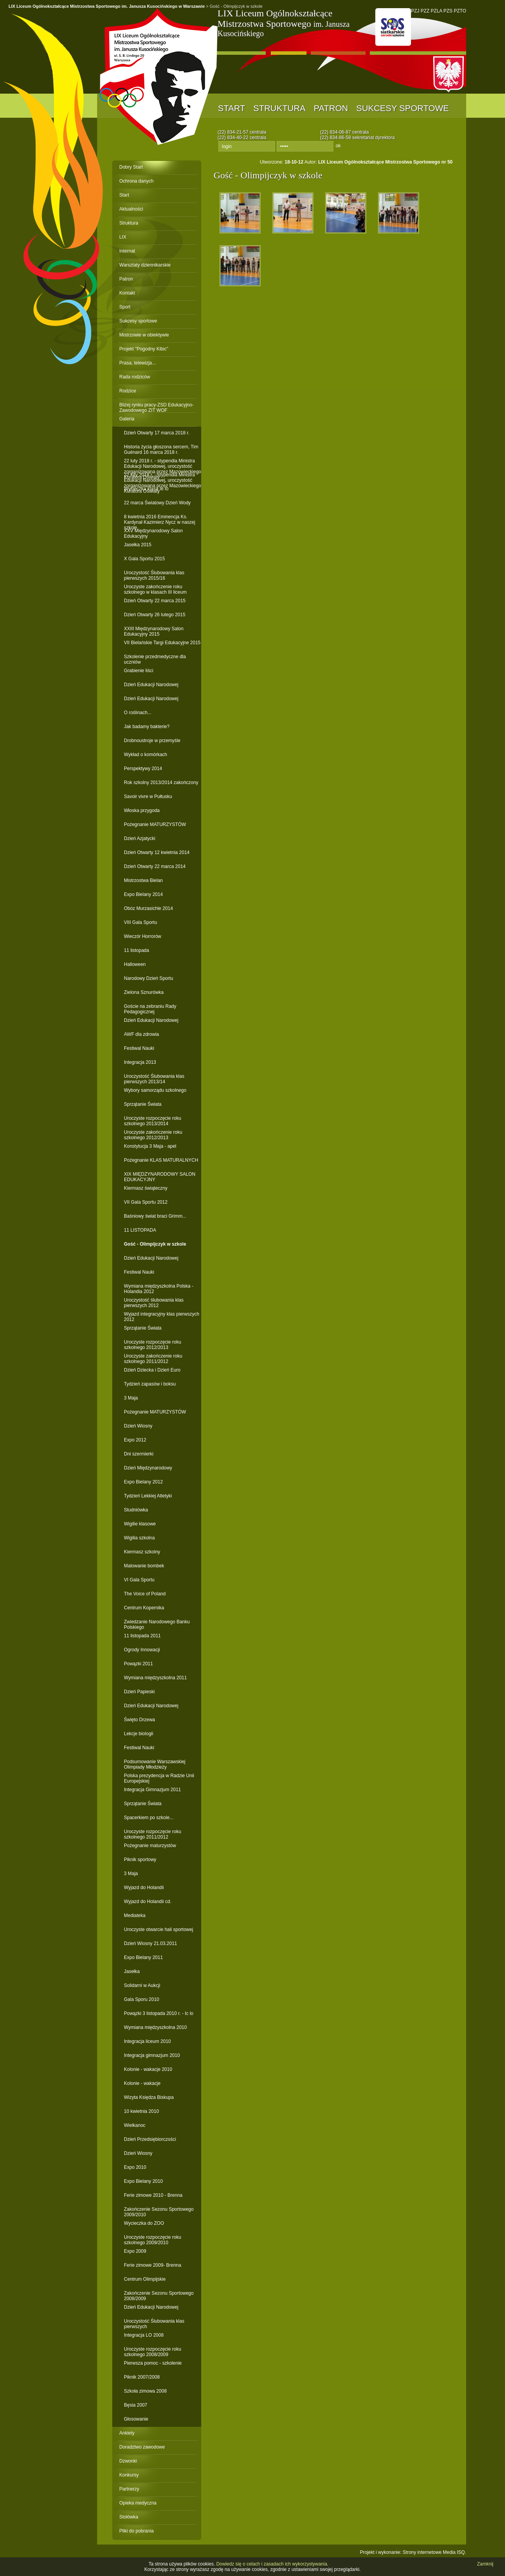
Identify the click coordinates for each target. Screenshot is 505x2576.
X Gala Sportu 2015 (144, 558)
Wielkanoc (134, 2125)
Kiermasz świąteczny (145, 1188)
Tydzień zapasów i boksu (150, 1384)
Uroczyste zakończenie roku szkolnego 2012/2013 (153, 1134)
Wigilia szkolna (139, 1538)
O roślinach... (138, 712)
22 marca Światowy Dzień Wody (157, 502)
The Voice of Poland (144, 1593)
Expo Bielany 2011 (143, 1957)
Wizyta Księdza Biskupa (149, 2097)
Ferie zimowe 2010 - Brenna (153, 2195)
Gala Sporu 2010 (141, 1999)
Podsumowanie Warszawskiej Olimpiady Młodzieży (154, 1764)
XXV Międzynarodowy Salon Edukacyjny (153, 533)
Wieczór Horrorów (142, 936)
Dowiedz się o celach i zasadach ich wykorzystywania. (272, 2564)
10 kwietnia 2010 (141, 2111)
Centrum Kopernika (144, 1607)
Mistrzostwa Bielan (143, 880)
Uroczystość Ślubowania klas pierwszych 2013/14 (154, 1079)
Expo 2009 (135, 2251)
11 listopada (136, 950)
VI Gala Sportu (139, 1580)
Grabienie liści (138, 670)
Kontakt (127, 293)
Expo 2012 (135, 1440)
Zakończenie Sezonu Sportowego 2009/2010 (158, 2212)
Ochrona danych (136, 181)
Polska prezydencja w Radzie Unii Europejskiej (159, 1778)
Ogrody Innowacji (142, 1649)
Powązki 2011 (138, 1663)
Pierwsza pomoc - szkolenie (153, 2363)
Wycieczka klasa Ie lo (146, 488)
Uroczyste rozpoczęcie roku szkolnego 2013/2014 (152, 1120)
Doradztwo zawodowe (142, 2447)
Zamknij (485, 2564)
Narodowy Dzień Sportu (148, 978)
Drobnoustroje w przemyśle (152, 740)
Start (231, 108)
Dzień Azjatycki (139, 838)
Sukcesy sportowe (402, 108)
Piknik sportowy (140, 1859)
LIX (122, 237)
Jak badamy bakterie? (146, 726)
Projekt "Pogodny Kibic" (143, 349)
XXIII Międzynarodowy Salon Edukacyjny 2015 (153, 631)
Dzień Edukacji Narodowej (151, 684)
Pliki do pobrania (136, 2531)
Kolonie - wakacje (142, 2083)
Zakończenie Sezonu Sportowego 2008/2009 (158, 2295)
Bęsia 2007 (135, 2405)
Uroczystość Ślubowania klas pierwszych (154, 2323)
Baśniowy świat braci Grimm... (155, 1216)
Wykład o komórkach (145, 754)
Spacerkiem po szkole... (148, 1817)
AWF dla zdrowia (141, 1034)
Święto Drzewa (139, 1719)
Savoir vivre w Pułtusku (148, 796)
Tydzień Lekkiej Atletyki (148, 1496)
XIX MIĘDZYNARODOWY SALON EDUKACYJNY (159, 1176)
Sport (125, 307)
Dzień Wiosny (138, 1426)
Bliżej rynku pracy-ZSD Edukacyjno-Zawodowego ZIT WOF (156, 407)
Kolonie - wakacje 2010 (148, 2069)
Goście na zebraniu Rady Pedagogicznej (150, 1009)
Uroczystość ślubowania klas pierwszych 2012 (153, 1302)
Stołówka (128, 2517)
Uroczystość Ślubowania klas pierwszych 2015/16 (154, 575)
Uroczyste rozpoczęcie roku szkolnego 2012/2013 (152, 1344)
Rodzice (127, 391)
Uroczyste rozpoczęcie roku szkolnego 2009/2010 (152, 2239)
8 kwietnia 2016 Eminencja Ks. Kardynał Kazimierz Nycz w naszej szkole (159, 519)
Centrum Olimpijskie (144, 2279)
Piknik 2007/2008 (142, 2377)
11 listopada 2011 (142, 1635)
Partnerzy (129, 2489)
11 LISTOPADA (140, 1230)
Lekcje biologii (138, 1733)
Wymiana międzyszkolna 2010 (155, 2027)
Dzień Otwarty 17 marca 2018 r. (157, 433)
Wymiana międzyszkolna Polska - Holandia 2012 (158, 1288)
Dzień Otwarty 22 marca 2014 (155, 866)
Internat (127, 251)
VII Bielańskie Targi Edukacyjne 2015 (162, 642)
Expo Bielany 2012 (143, 1482)
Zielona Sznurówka (144, 992)
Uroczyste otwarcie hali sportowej (158, 1929)
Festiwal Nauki (139, 1048)
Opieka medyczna (138, 2503)
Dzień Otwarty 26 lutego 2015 (154, 614)
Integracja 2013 (140, 1062)
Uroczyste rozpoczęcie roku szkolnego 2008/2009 (152, 2351)
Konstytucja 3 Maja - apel (150, 1146)
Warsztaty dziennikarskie (145, 265)
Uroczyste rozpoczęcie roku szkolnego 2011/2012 (152, 1834)
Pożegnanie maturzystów (150, 1845)
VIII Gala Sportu (140, 922)
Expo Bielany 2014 (143, 894)
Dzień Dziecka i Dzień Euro (152, 1370)
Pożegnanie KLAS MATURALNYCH (161, 1160)
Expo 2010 (135, 2167)
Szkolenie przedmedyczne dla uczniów (155, 659)
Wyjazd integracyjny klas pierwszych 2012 (161, 1316)
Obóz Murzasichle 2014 (148, 908)
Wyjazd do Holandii (144, 1887)
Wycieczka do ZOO (144, 2223)
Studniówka (136, 1510)
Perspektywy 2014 (143, 768)
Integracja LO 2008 (144, 2335)
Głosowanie (136, 2419)
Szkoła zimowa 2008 (145, 2391)
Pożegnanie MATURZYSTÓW (155, 824)
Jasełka (132, 1971)
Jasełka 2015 (138, 544)
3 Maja (131, 1398)
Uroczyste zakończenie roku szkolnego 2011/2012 (153, 1358)
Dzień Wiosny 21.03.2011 (150, 1943)
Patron (331, 108)
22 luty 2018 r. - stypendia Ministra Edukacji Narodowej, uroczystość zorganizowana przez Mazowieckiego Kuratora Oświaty (162, 463)
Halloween (135, 964)
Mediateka (134, 1915)
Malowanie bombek (144, 1566)
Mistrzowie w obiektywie (144, 335)
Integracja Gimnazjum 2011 (152, 1789)
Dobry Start (131, 167)
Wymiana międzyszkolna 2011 (155, 1677)
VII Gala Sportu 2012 (145, 1202)
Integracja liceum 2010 (147, 2041)
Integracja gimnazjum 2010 (152, 2055)
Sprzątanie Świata (143, 1104)
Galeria (126, 419)
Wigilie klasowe (140, 1524)
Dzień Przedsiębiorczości (150, 2139)
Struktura (279, 108)
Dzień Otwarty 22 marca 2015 (155, 600)
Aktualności (131, 209)
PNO (393, 27)
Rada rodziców (134, 377)
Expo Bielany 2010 (143, 2181)
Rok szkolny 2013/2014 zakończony (161, 782)
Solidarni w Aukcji (142, 1985)
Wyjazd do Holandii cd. (147, 1901)
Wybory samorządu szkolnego (155, 1090)
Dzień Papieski (139, 1691)
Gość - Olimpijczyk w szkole (155, 1244)
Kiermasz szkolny (142, 1552)
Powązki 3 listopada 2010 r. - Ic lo (158, 2013)
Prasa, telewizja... (137, 363)
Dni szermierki (138, 1454)
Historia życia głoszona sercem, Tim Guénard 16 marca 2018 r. (161, 449)
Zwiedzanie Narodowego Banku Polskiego (157, 1624)
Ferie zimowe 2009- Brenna (152, 2265)
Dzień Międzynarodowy (148, 1468)
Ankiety (126, 2433)
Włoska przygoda (142, 810)
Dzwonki (128, 2461)
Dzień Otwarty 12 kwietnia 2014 (157, 852)
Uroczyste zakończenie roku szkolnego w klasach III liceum (155, 589)
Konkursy (129, 2475)
